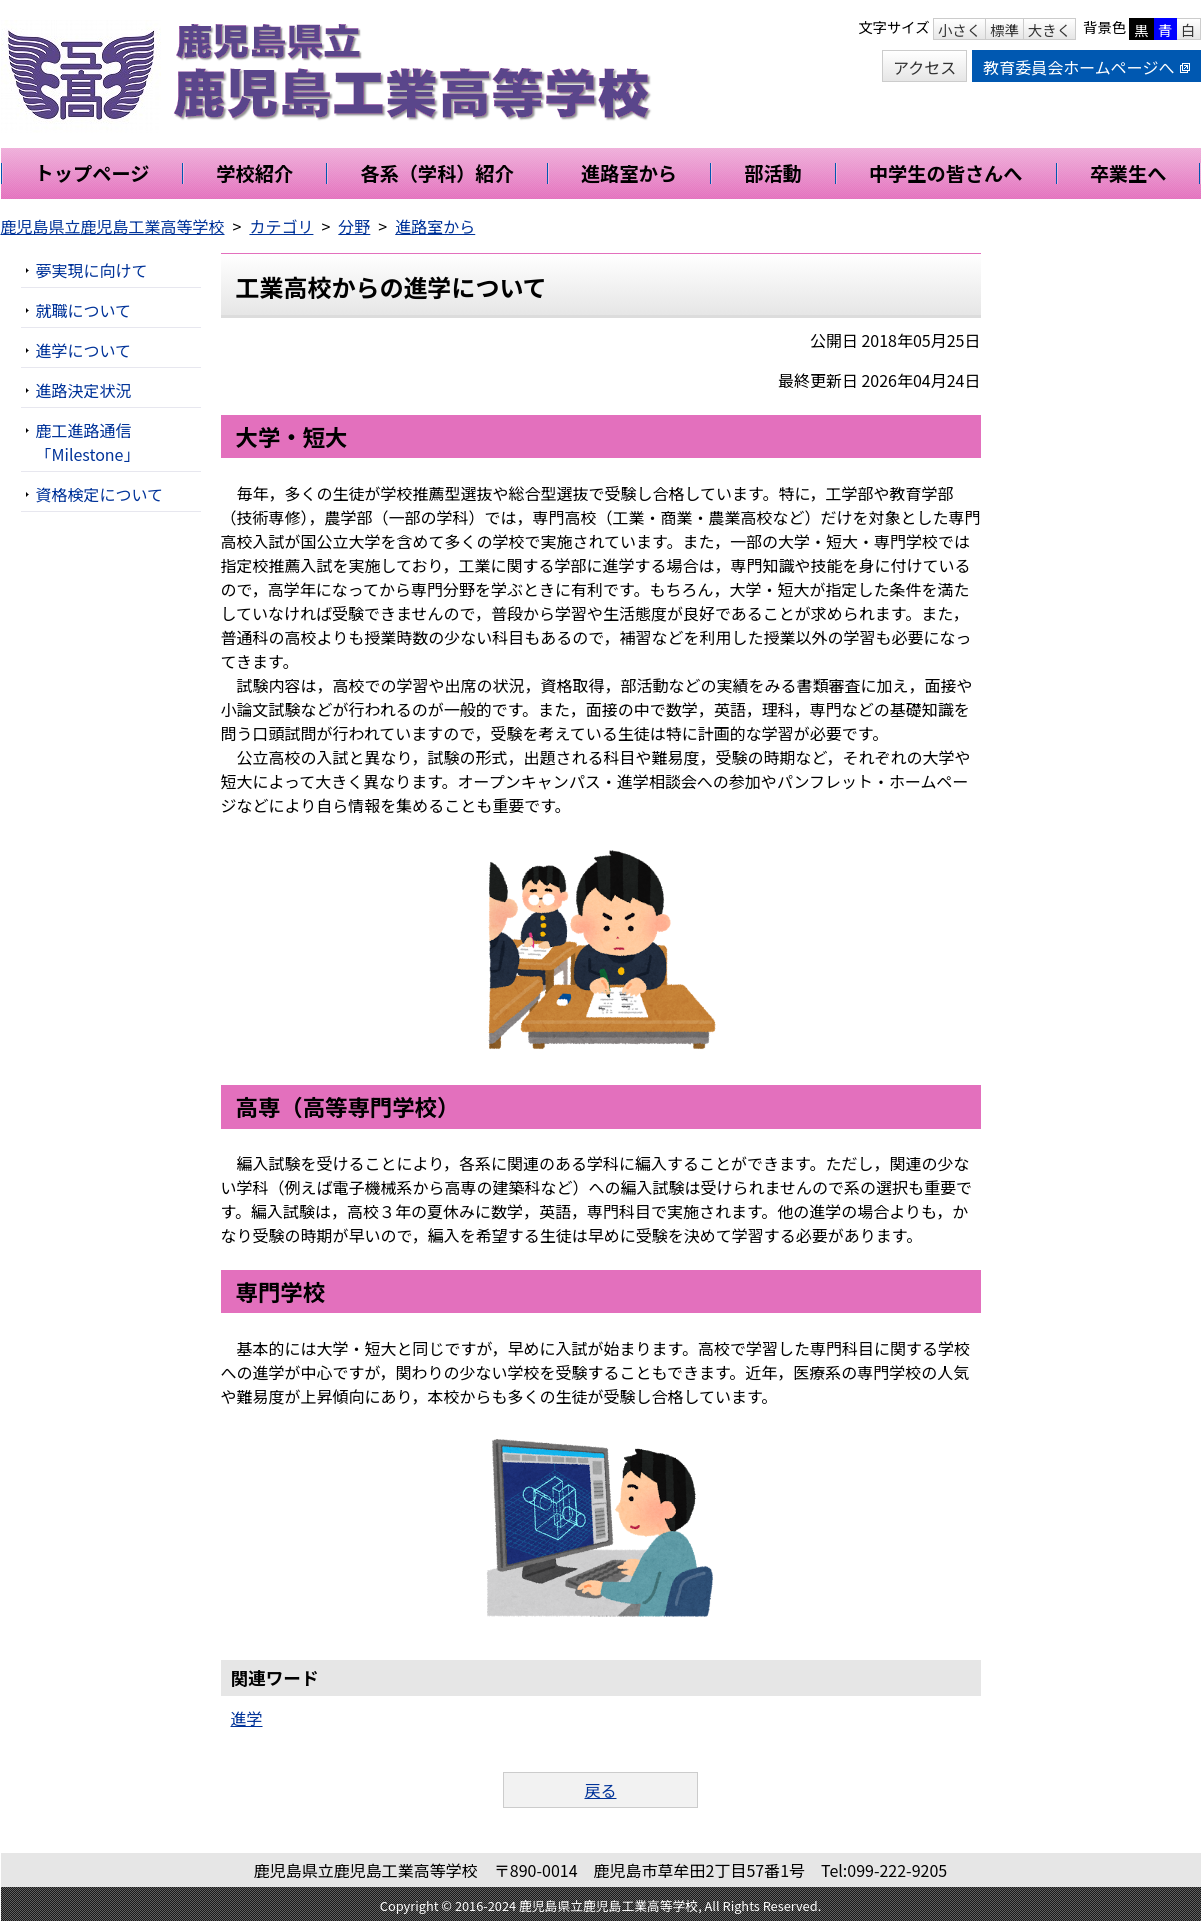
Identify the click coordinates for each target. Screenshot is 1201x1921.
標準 (1004, 29)
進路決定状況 (84, 390)
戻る (600, 1790)
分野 (354, 226)
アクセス (924, 67)
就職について (84, 310)
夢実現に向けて (92, 270)
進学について (84, 350)
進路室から (435, 226)
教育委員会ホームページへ (1086, 67)
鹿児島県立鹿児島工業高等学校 (113, 226)
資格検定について (100, 494)
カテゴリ (281, 226)
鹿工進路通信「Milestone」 (88, 442)
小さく (959, 29)
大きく (1049, 29)
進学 (247, 1718)
